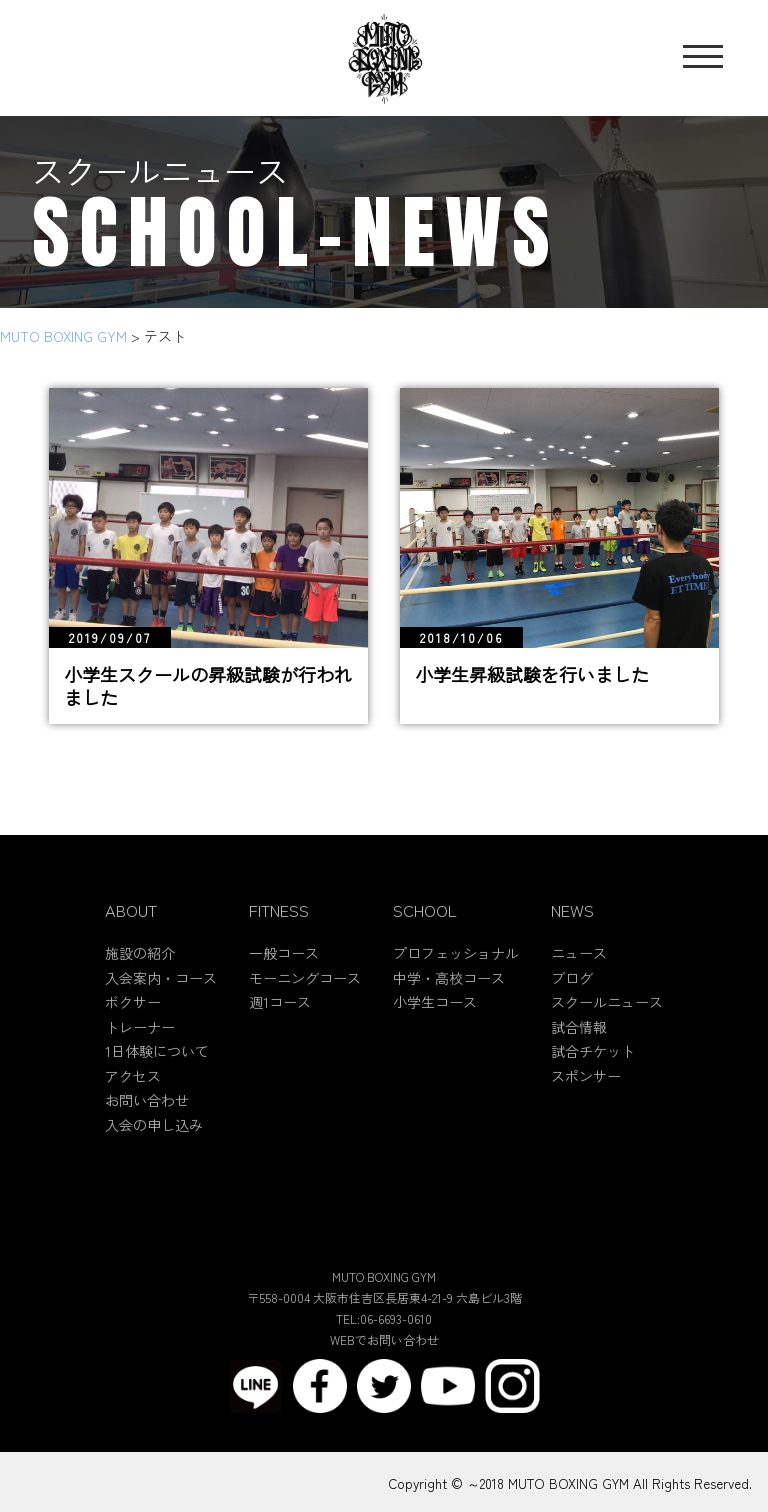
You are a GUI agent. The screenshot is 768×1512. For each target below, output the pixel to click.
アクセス (133, 1089)
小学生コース (435, 1016)
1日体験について (157, 1065)
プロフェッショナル (456, 967)
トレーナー (140, 1040)
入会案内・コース (161, 991)
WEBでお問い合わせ (384, 1353)
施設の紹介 (140, 967)
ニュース (579, 967)
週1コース (280, 1016)
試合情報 (579, 1040)
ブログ (572, 991)
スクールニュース (607, 1016)
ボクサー (133, 1016)
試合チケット (593, 1065)
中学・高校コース (449, 991)
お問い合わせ (147, 1114)
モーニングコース (305, 991)
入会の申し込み (154, 1138)
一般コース (284, 967)
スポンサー (586, 1089)
